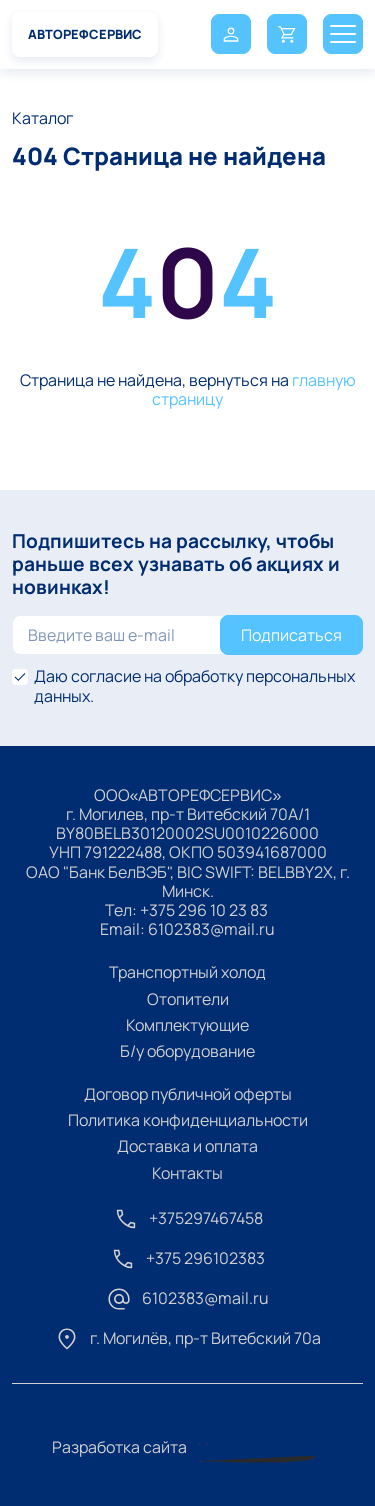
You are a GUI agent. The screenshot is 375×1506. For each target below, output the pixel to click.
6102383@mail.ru (211, 929)
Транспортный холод (187, 972)
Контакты (187, 1173)
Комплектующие (187, 1025)
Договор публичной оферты (188, 1094)
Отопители (188, 999)
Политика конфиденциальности (188, 1120)
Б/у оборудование (187, 1051)
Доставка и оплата (187, 1146)
